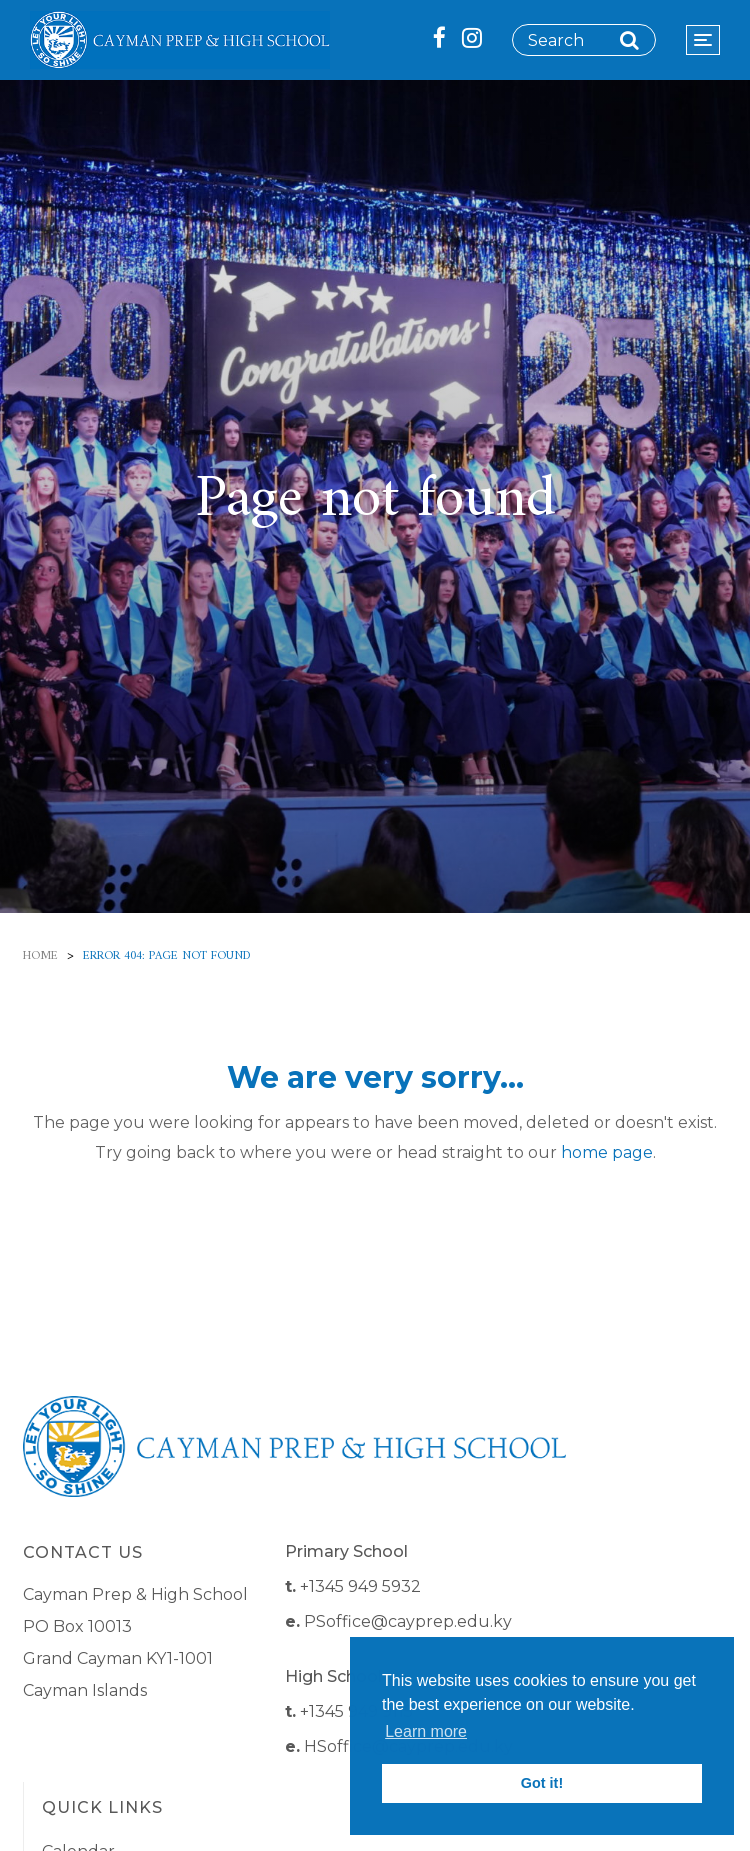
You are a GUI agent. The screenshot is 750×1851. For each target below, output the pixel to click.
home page (607, 1152)
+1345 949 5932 (360, 1586)
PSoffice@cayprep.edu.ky (408, 1621)
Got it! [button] (542, 1783)
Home (40, 956)
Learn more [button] (426, 1731)
